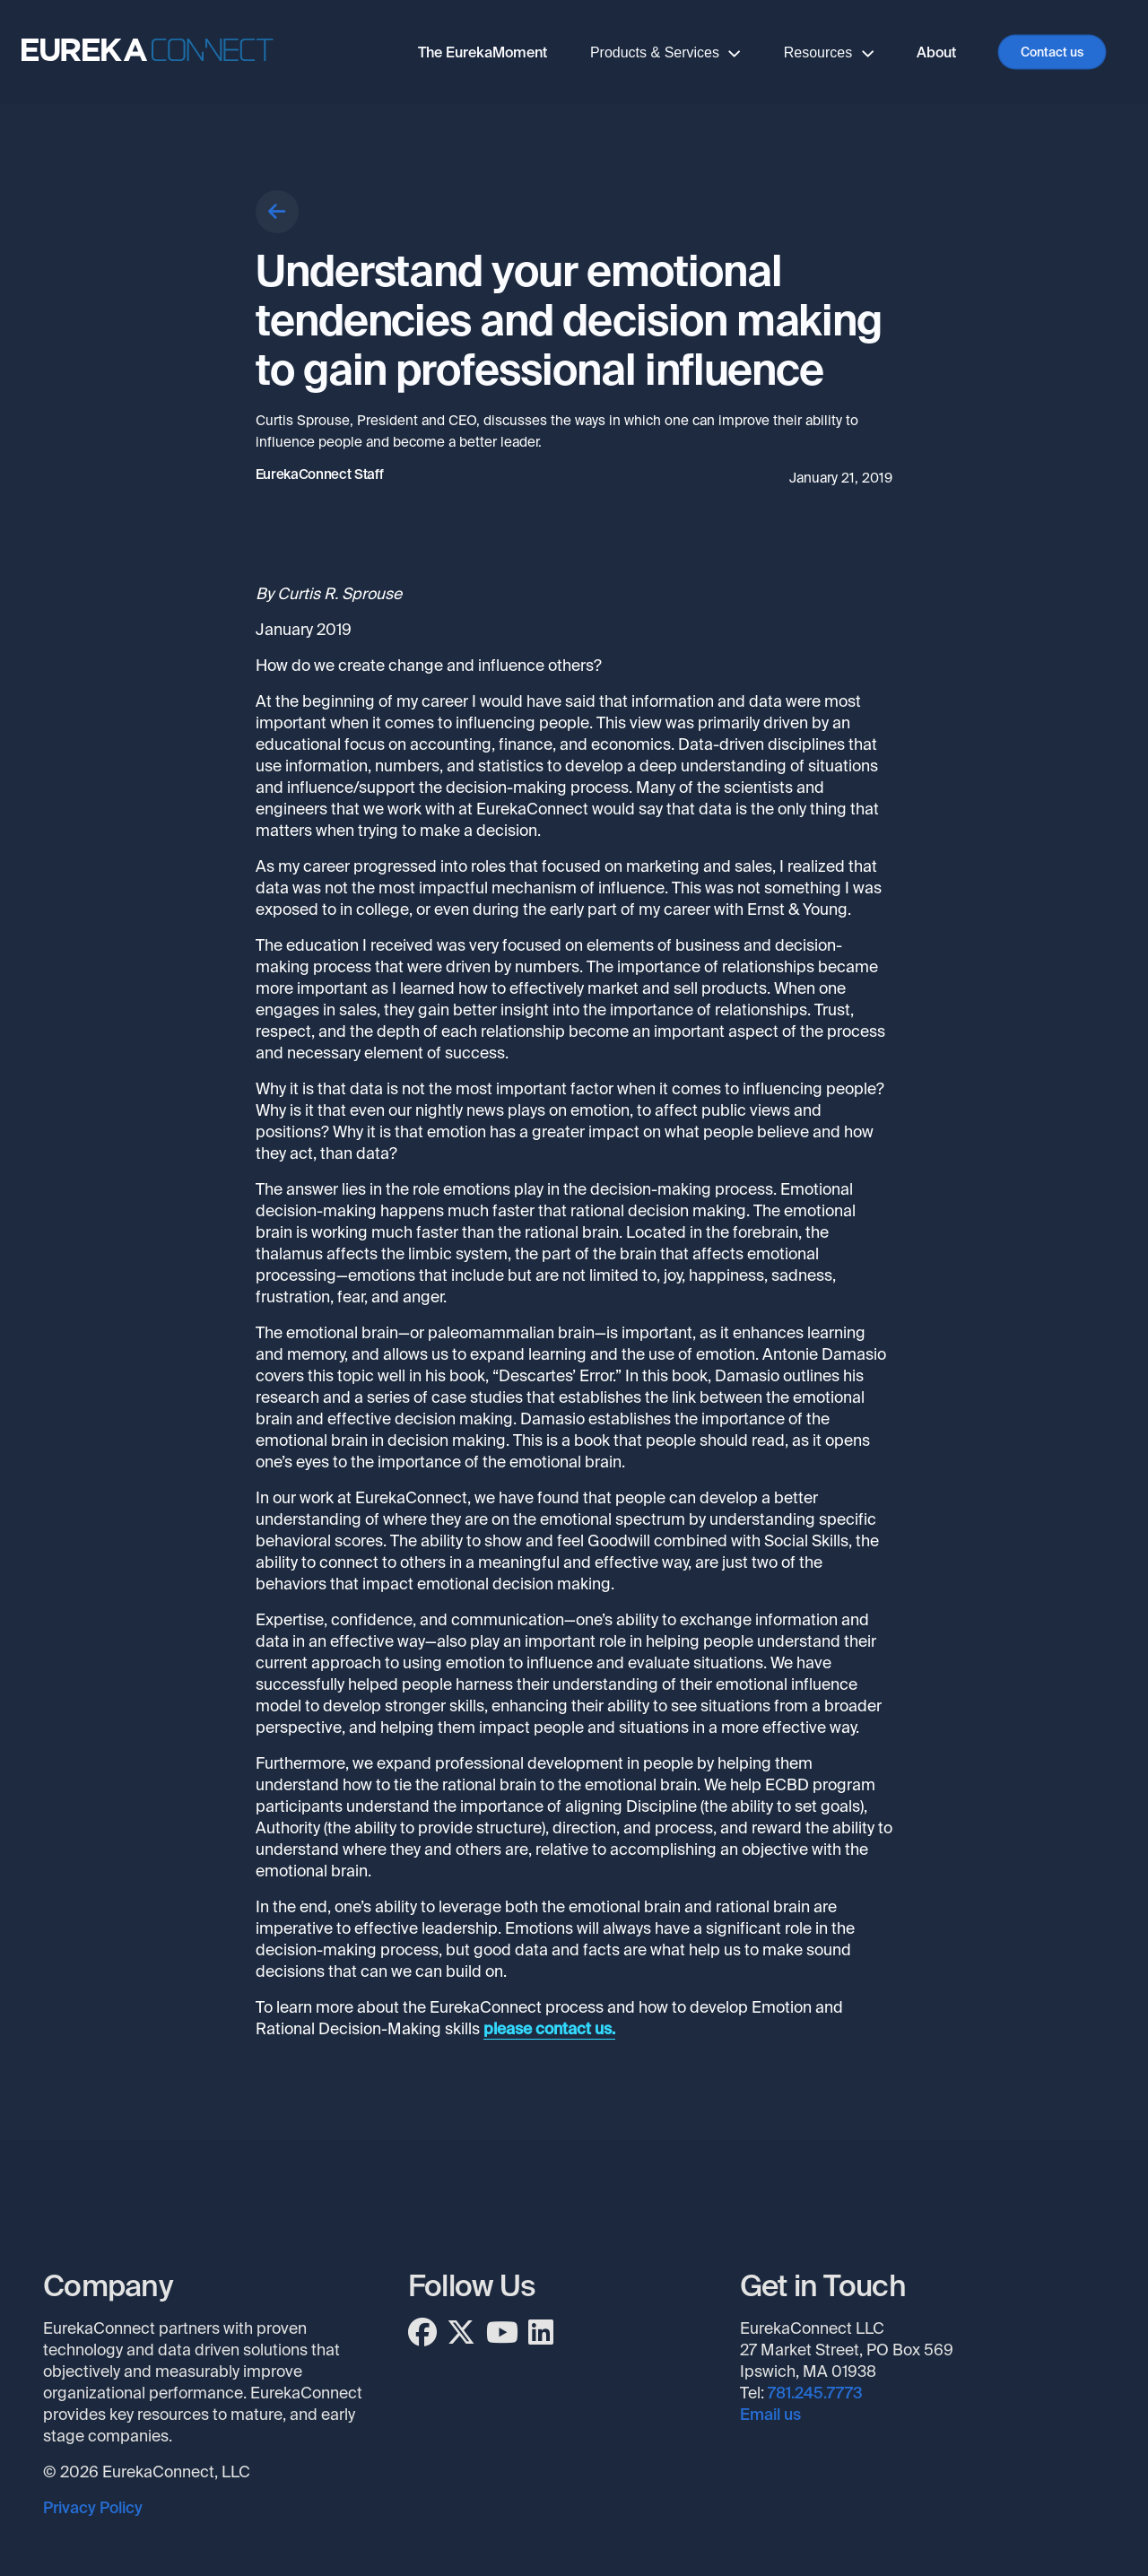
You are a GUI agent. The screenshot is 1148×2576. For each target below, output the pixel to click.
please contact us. (549, 2029)
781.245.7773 (815, 2393)
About (936, 52)
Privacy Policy (93, 2508)
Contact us (1052, 52)
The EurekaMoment (482, 52)
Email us (770, 2414)
